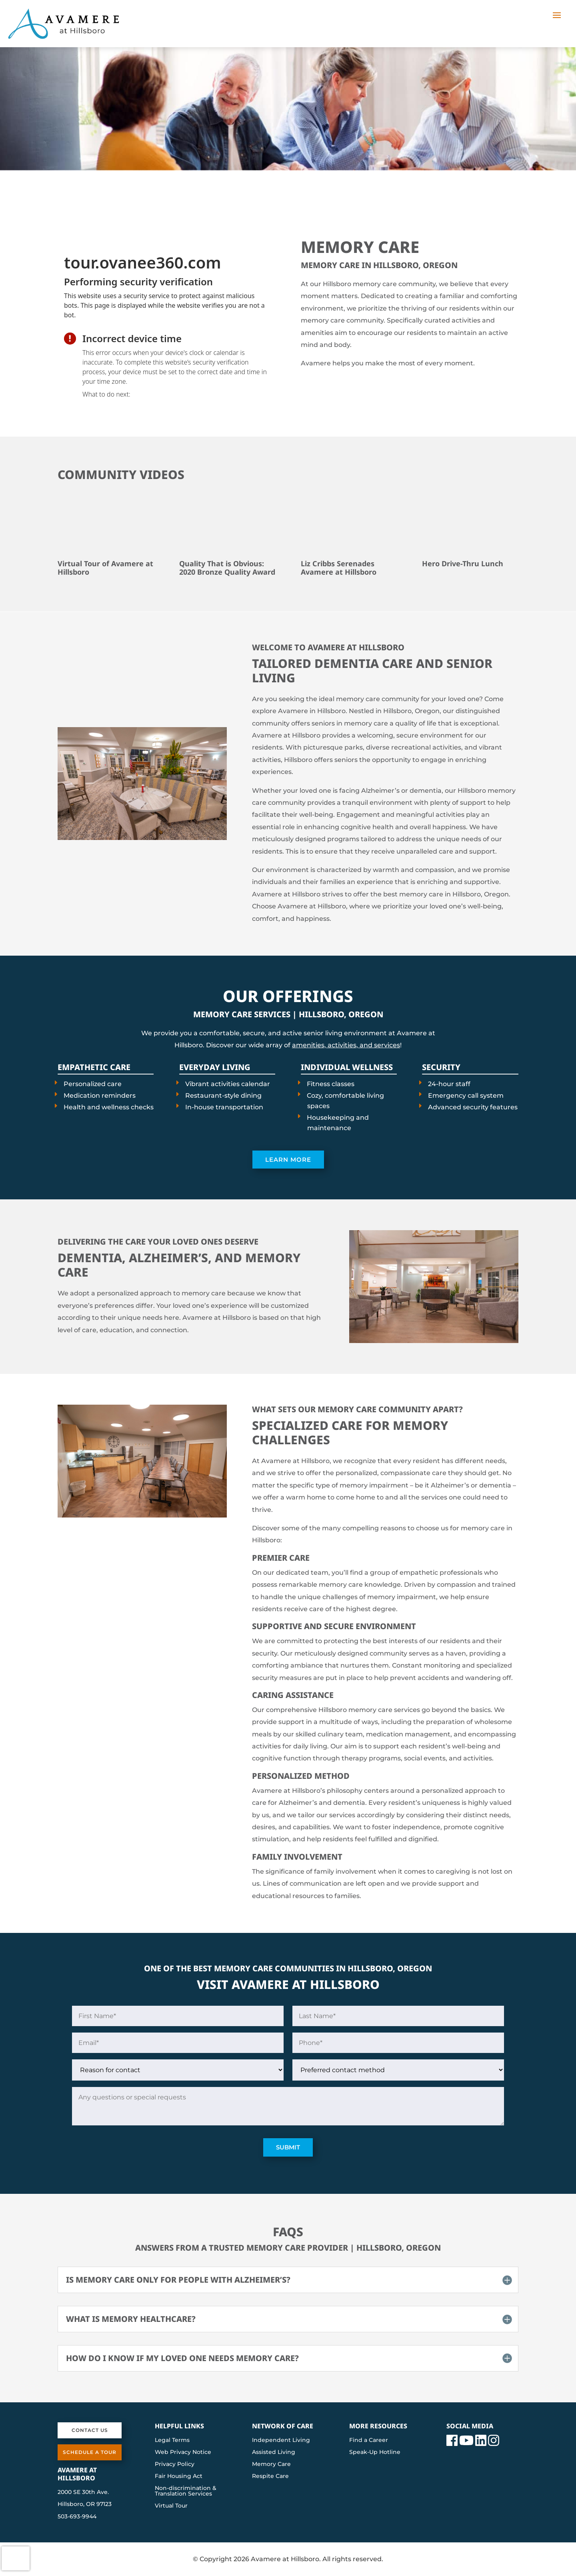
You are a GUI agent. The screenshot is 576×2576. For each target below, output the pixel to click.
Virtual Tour (171, 2506)
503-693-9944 (77, 2516)
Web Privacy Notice (183, 2452)
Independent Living (281, 2440)
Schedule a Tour (89, 2452)
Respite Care (270, 2476)
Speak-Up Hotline (374, 2452)
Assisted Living (273, 2452)
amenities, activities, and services (346, 1045)
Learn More (288, 1159)
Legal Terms (172, 2440)
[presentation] (166, 301)
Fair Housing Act (178, 2476)
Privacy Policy (174, 2464)
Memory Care (271, 2464)
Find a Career (368, 2440)
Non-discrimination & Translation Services (185, 2491)
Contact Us (90, 2430)
